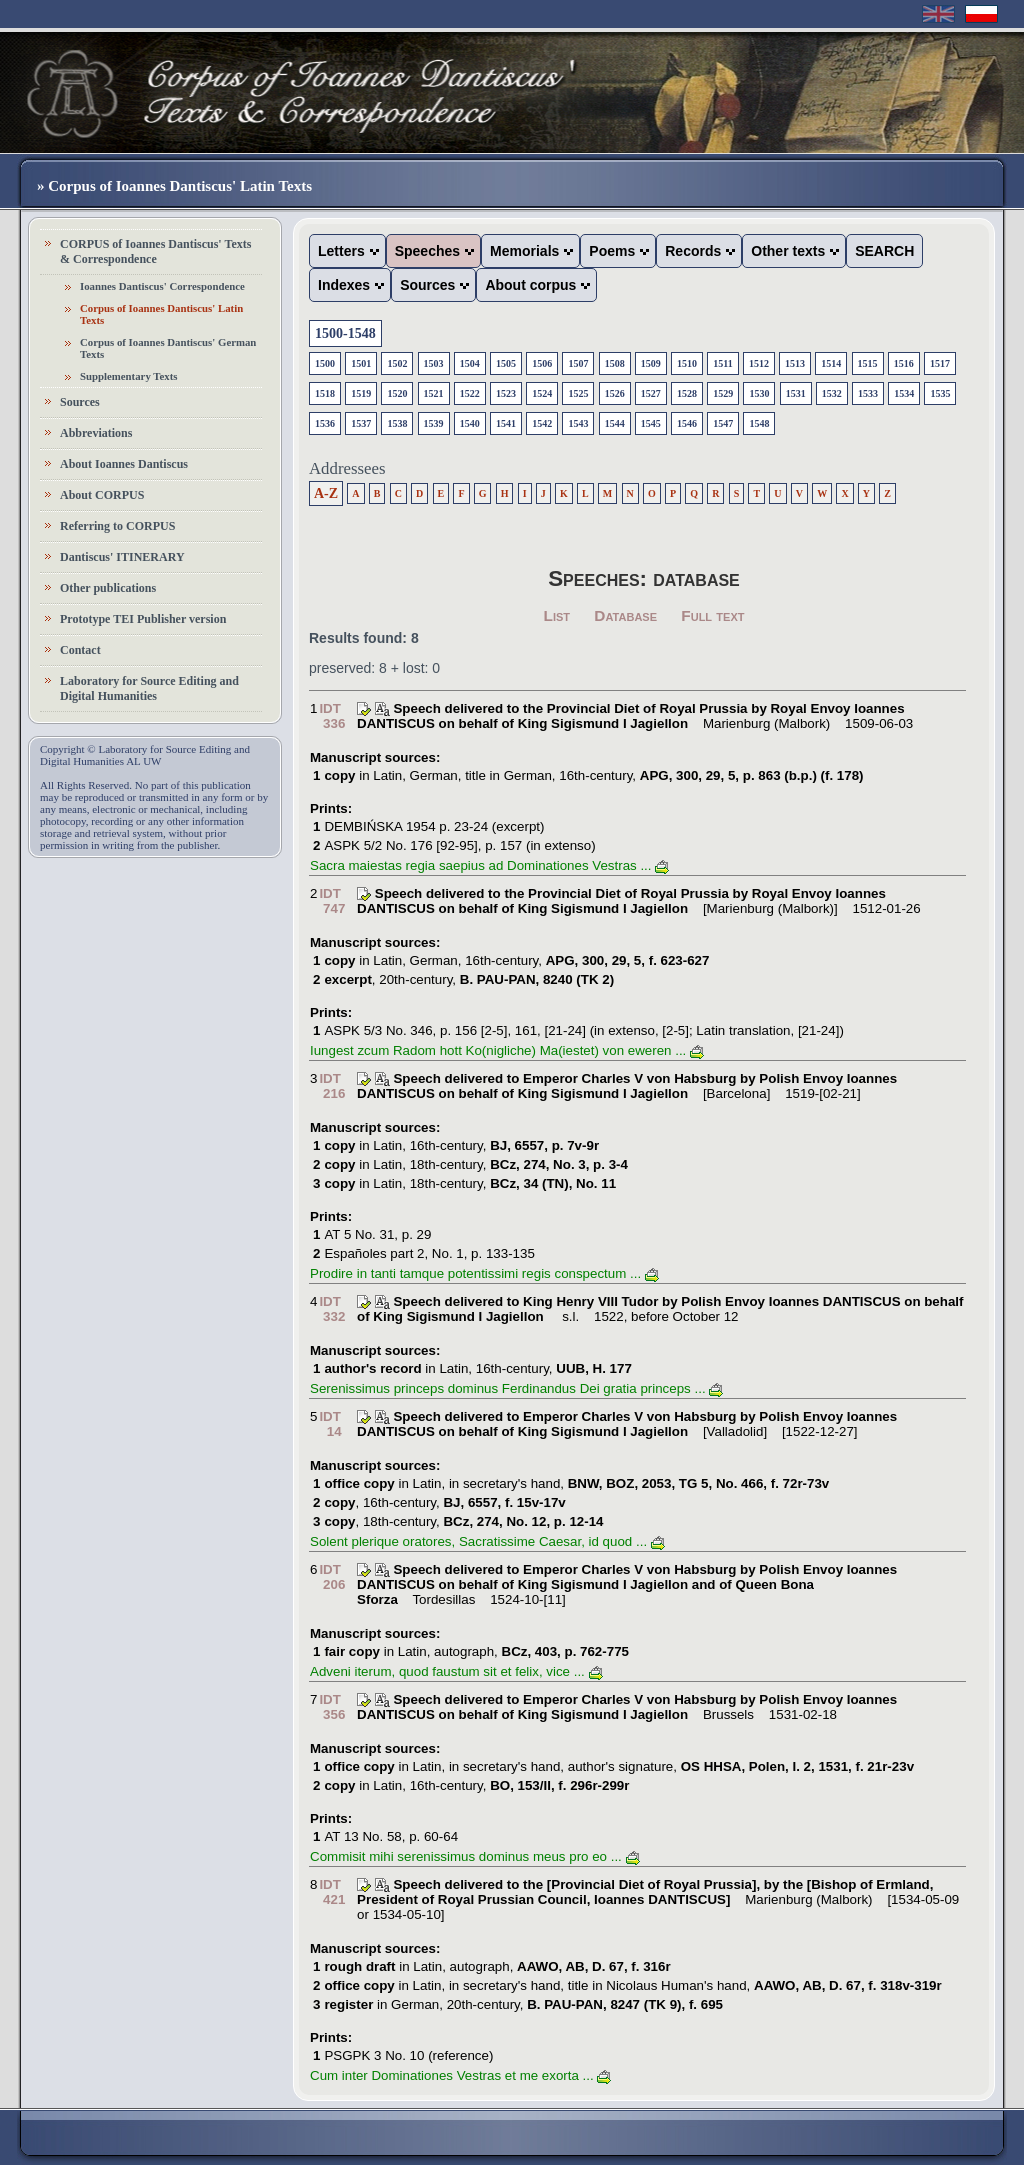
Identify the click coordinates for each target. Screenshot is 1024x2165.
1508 (615, 363)
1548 (759, 423)
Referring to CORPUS (117, 526)
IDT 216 (332, 1086)
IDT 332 (332, 1309)
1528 (687, 393)
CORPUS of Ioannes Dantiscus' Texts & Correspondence (155, 251)
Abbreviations (96, 433)
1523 (506, 393)
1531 (796, 393)
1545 (651, 423)
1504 (470, 363)
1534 (904, 393)
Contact (80, 650)
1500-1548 (345, 333)
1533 (868, 393)
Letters (341, 251)
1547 (723, 423)
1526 (615, 393)
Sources (80, 402)
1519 (361, 393)
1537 (361, 423)
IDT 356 (332, 1707)
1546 (687, 423)
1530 (759, 393)
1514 (831, 363)
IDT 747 (332, 901)
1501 (361, 363)
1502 (397, 363)
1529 (723, 393)
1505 (506, 363)
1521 (434, 393)
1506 (542, 363)
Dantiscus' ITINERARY (122, 557)
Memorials (524, 251)
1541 (506, 423)
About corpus (530, 285)
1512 (759, 363)
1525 (578, 393)
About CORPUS (102, 495)
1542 (542, 423)
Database (625, 615)
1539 (434, 423)
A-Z (326, 493)
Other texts (788, 251)
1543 (578, 423)
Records (693, 251)
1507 (578, 363)
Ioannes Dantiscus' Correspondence (162, 286)
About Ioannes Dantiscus (124, 464)
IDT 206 (332, 1577)
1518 (325, 393)
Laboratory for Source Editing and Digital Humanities (149, 688)
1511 (722, 363)
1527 (651, 393)
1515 (868, 363)
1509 (651, 363)
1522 (470, 393)
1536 (325, 423)
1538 (397, 423)
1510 (687, 363)
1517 (940, 363)
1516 (904, 363)
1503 (434, 363)
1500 (325, 363)
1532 (832, 393)
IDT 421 (332, 1892)
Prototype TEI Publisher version (143, 619)
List (557, 615)
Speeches (427, 251)
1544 (615, 423)
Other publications (108, 588)
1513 (795, 363)
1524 (542, 393)
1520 (397, 393)
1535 (940, 393)
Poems (612, 251)
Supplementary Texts (129, 376)
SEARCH (884, 251)
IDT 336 (332, 716)
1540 (470, 423)
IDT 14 (330, 1424)
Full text (712, 615)
